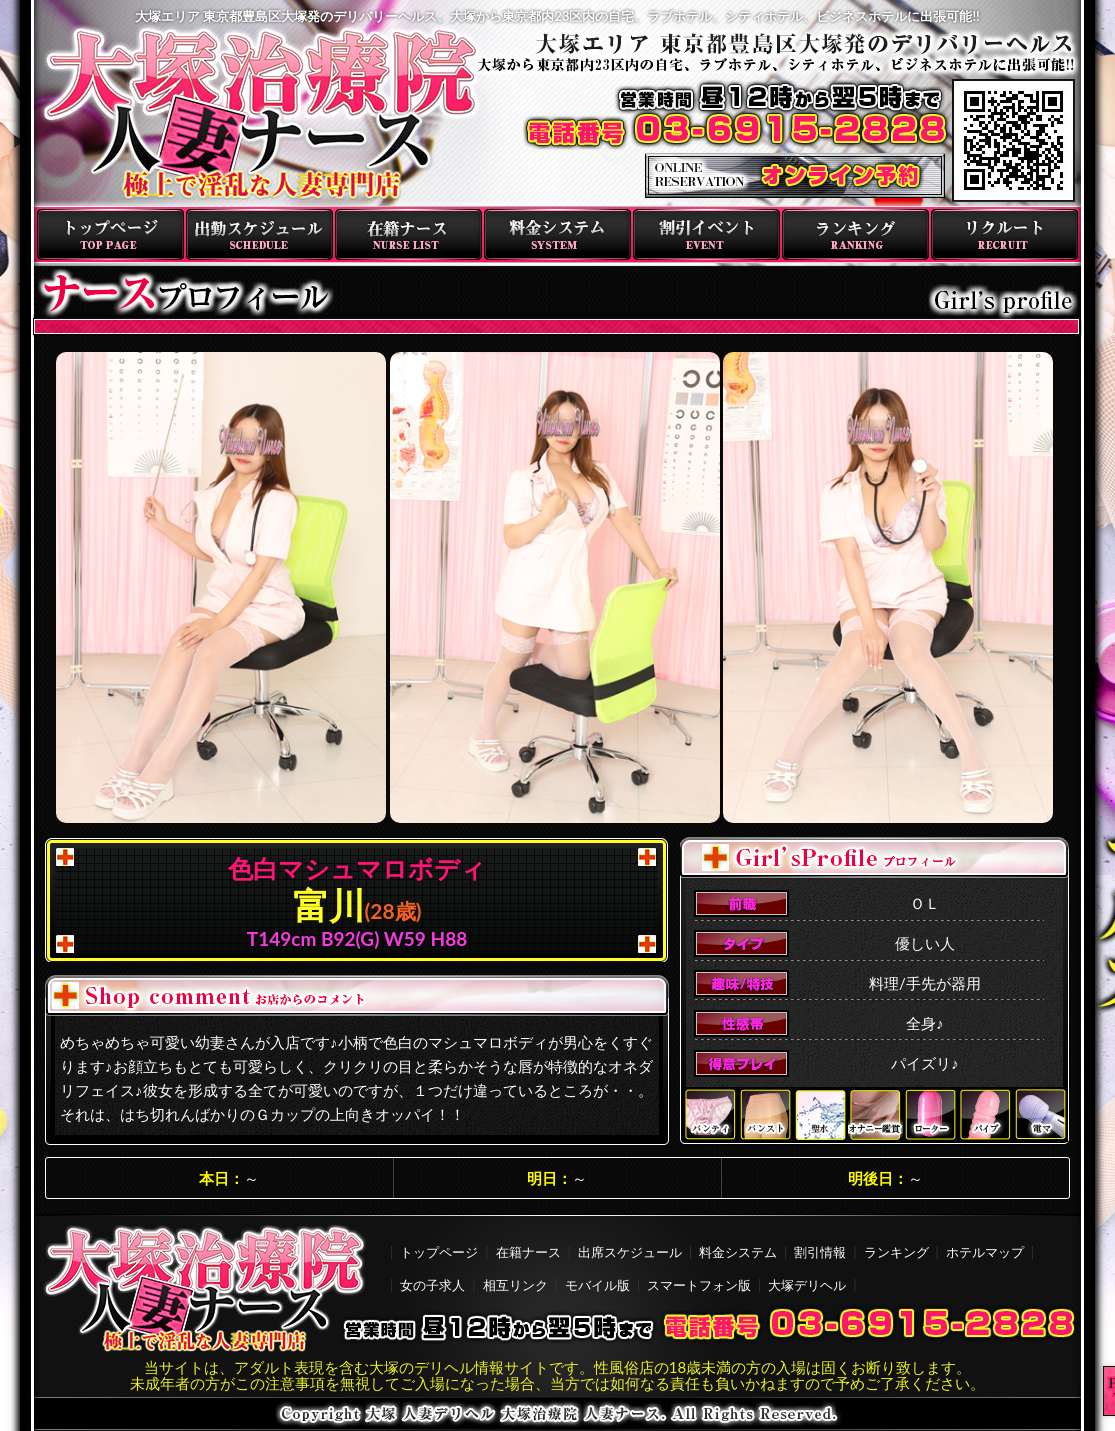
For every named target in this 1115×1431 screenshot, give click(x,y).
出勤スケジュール (259, 234)
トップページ (110, 234)
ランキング (855, 234)
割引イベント (706, 234)
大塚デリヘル (807, 1285)
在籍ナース (408, 234)
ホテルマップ (985, 1252)
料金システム (557, 234)
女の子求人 (432, 1285)
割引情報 (820, 1252)
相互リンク (515, 1285)
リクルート (1004, 234)
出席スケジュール (630, 1252)
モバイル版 (597, 1285)
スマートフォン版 (699, 1285)
